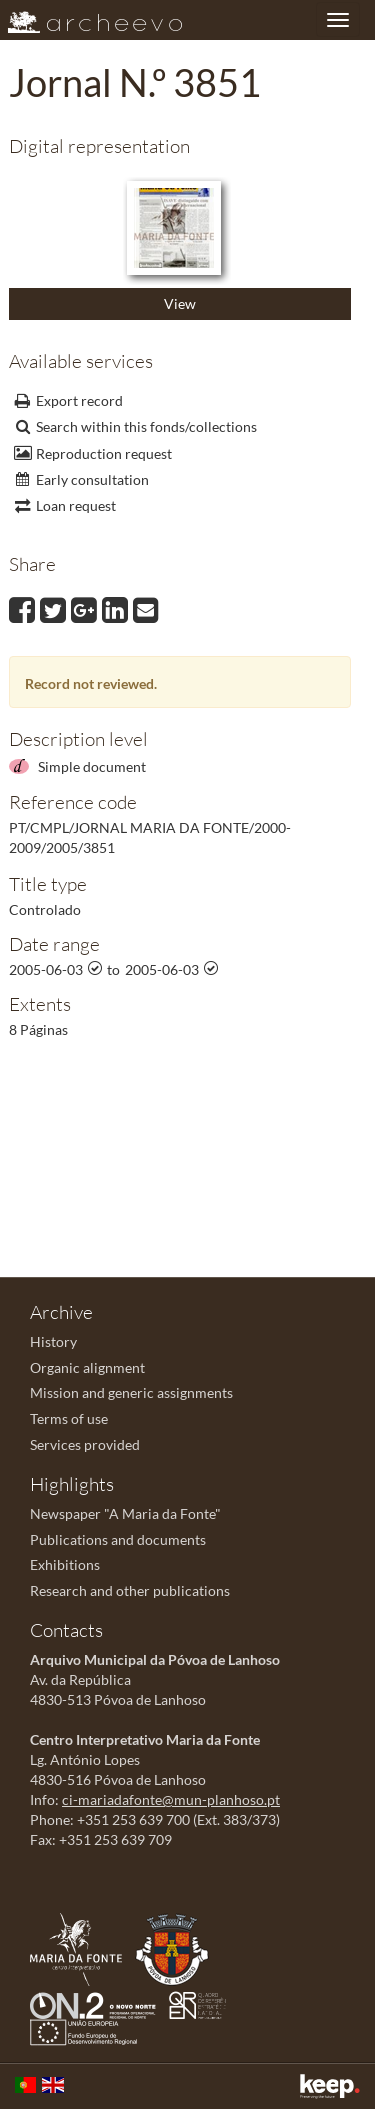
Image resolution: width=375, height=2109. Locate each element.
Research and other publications (130, 1590)
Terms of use (69, 1418)
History (53, 1341)
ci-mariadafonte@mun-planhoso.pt (171, 1799)
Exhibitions (65, 1564)
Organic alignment (87, 1367)
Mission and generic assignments (131, 1392)
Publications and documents (118, 1539)
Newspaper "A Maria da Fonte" (125, 1513)
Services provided (85, 1444)
